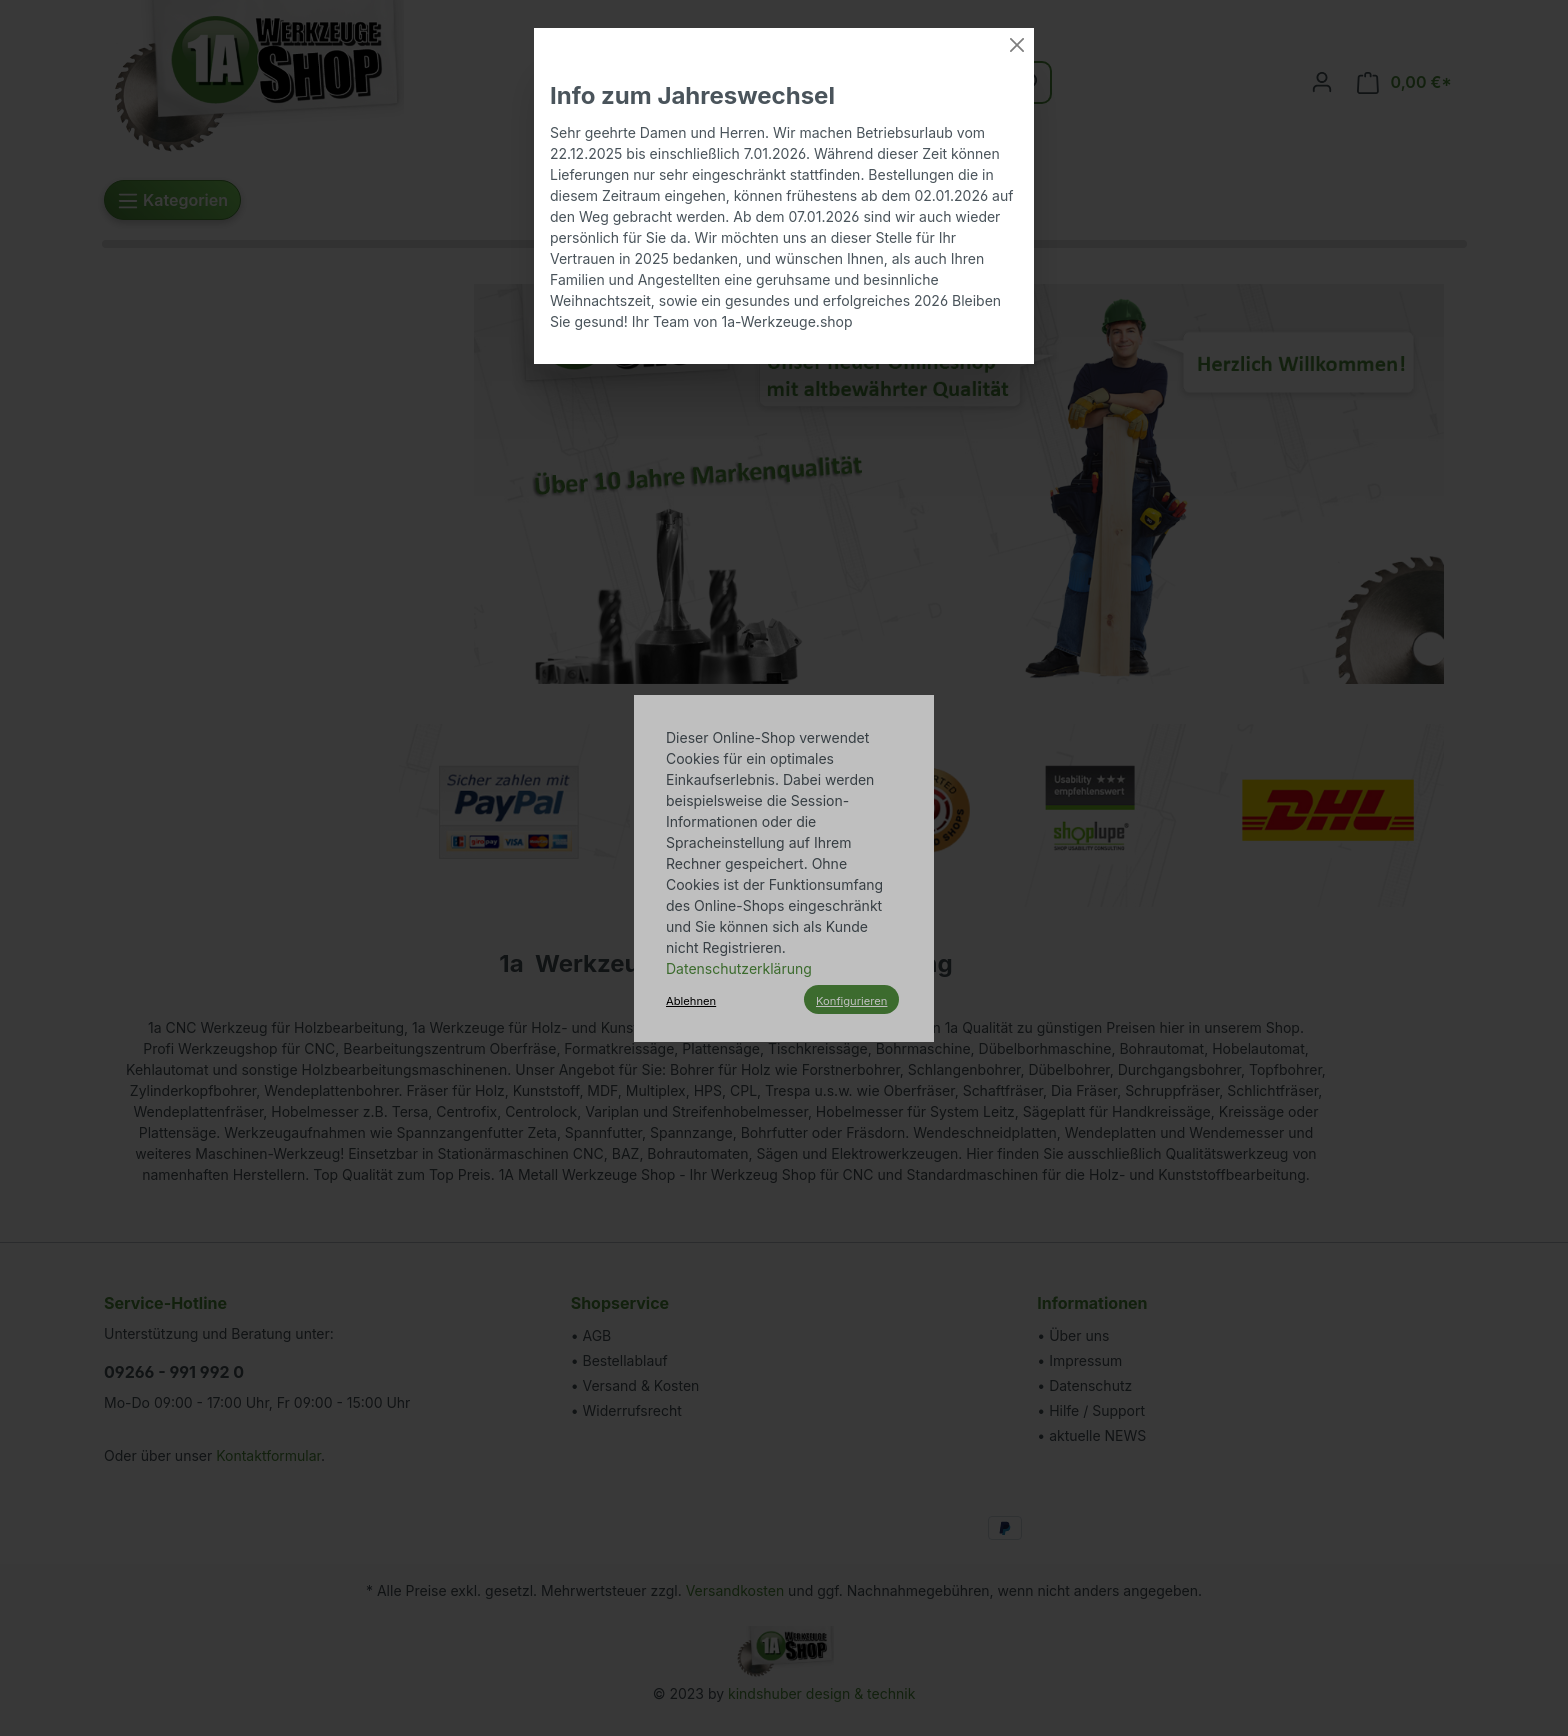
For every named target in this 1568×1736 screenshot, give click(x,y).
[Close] (1017, 45)
